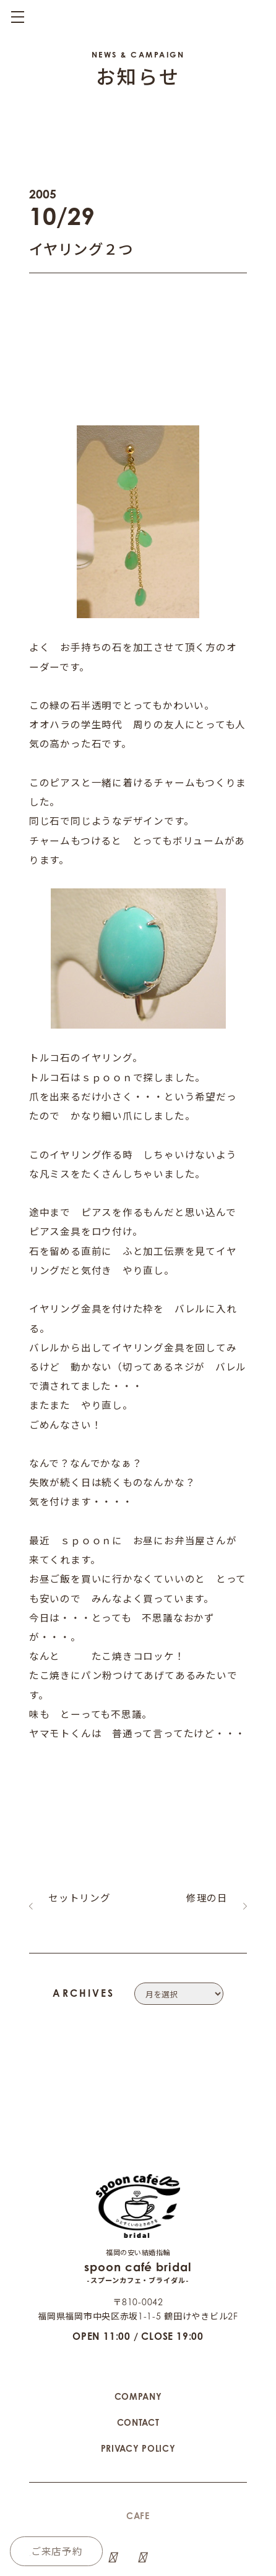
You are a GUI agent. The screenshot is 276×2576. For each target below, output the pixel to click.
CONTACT (138, 2355)
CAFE (138, 2448)
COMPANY (138, 2329)
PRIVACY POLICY (138, 2381)
